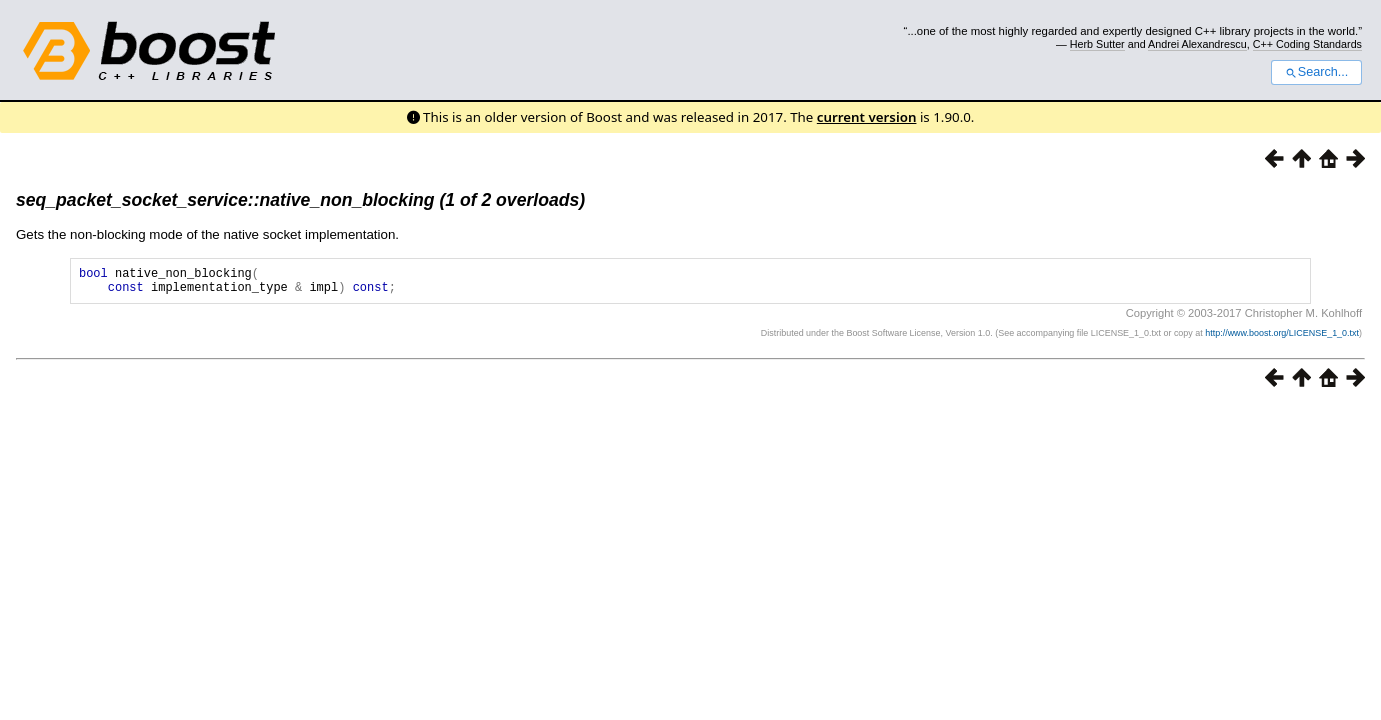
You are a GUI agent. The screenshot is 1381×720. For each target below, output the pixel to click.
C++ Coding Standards (1307, 44)
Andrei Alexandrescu (1197, 44)
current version (867, 117)
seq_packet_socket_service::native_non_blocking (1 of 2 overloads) (300, 200)
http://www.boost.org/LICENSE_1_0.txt (1282, 339)
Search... (1316, 72)
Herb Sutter (1097, 44)
